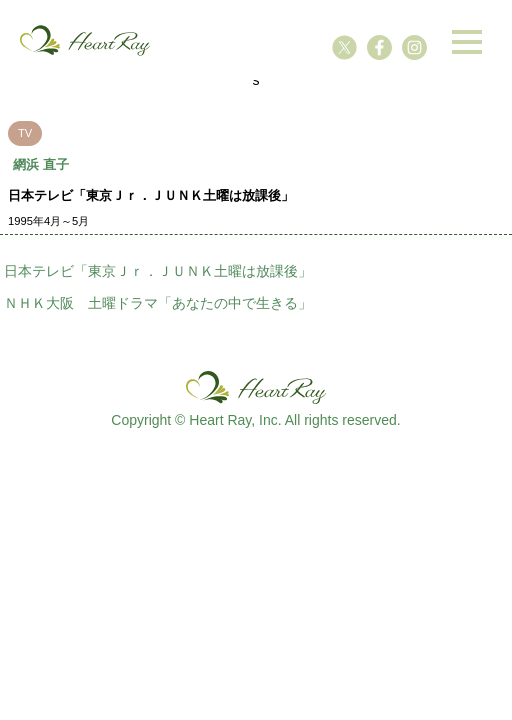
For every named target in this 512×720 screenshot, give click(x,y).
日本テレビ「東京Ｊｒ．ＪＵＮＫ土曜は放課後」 (158, 271)
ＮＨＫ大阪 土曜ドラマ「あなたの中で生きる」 (158, 303)
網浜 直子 (41, 164)
